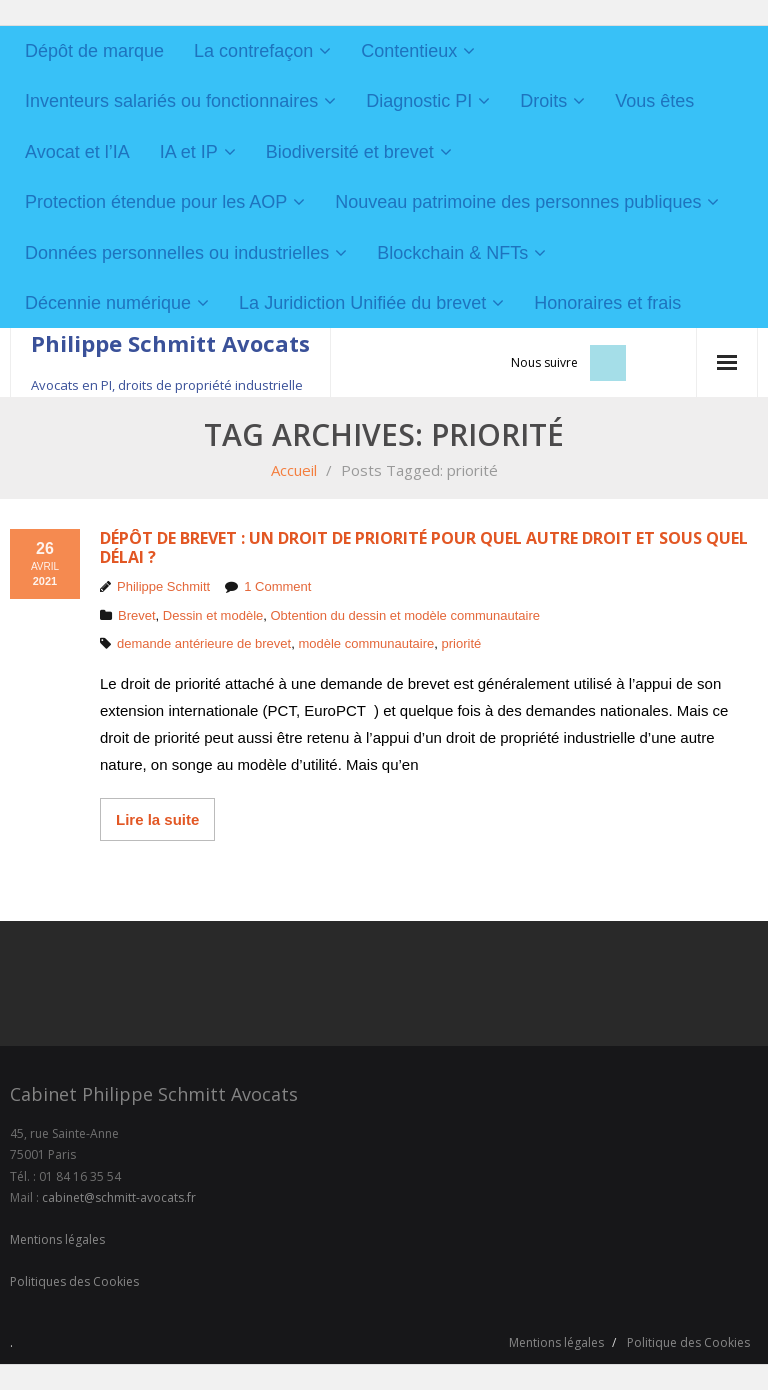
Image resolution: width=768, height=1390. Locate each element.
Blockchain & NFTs (452, 253)
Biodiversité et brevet (350, 152)
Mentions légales (57, 1239)
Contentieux (409, 51)
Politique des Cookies (688, 1342)
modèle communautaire (366, 643)
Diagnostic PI (419, 101)
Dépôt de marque (94, 51)
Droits (543, 101)
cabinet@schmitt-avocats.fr (119, 1197)
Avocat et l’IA (77, 152)
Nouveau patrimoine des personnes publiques (518, 202)
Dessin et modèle (213, 615)
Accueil (294, 470)
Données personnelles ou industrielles (177, 253)
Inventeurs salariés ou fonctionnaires (171, 101)
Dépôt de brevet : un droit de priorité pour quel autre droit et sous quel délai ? (424, 547)
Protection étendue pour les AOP (156, 202)
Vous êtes (654, 101)
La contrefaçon (253, 51)
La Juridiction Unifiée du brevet (362, 303)
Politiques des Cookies (74, 1281)
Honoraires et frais (607, 303)
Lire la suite (157, 819)
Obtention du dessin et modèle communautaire (406, 615)
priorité (462, 643)
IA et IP (189, 152)
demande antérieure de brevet (204, 643)
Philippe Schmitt (163, 586)
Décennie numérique (108, 303)
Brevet (137, 615)
